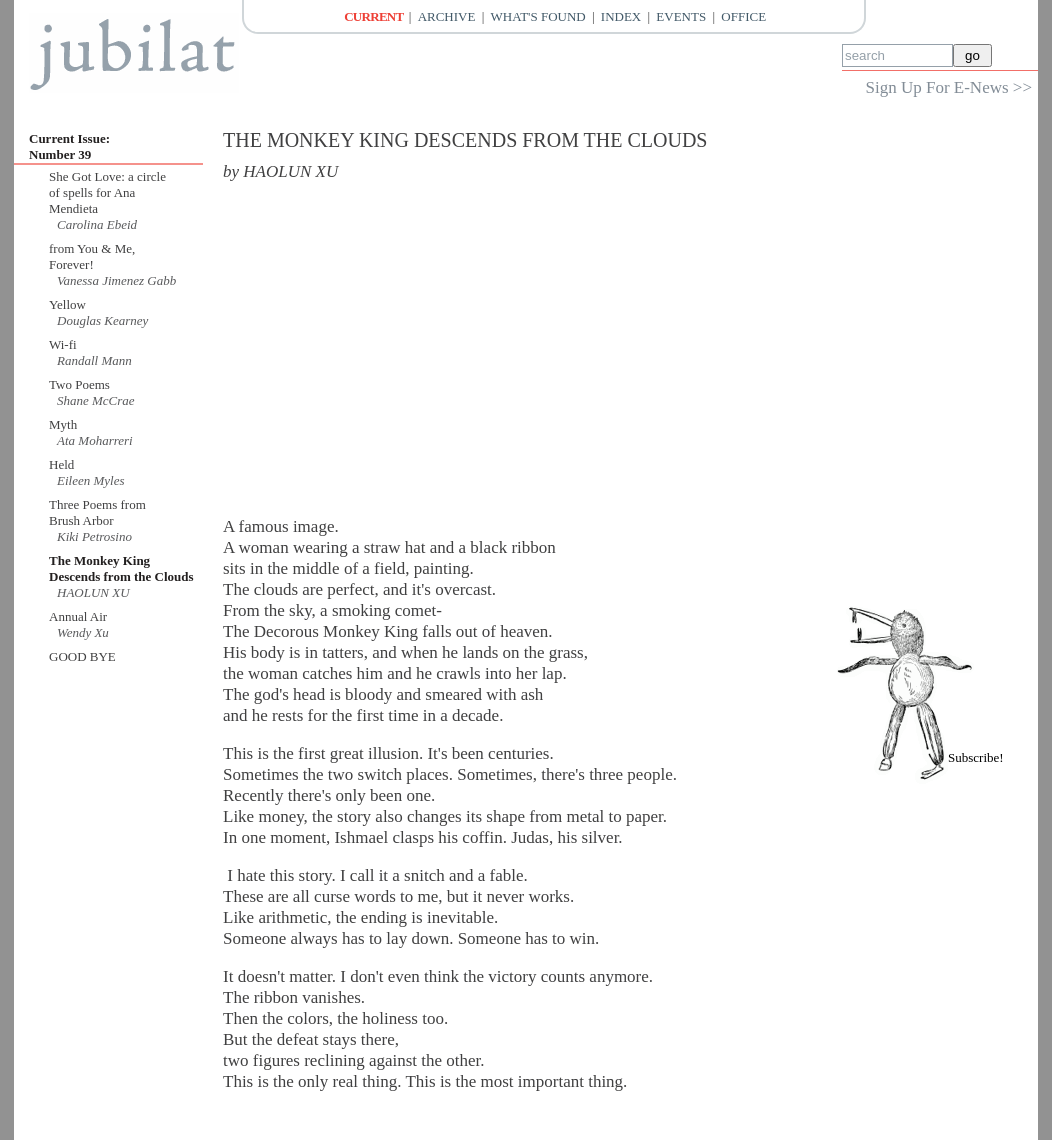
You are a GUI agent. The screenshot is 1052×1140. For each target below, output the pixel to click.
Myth (63, 424)
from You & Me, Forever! (92, 256)
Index (621, 16)
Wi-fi (63, 344)
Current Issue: (69, 138)
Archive (447, 16)
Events (681, 16)
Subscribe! (976, 757)
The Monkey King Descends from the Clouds (121, 568)
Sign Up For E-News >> (948, 87)
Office (743, 16)
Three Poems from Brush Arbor (97, 512)
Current (373, 16)
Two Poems (79, 384)
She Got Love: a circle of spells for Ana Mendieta (107, 192)
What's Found (538, 16)
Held (61, 464)
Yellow (67, 304)
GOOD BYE (82, 656)
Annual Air (78, 616)
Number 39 (60, 154)
